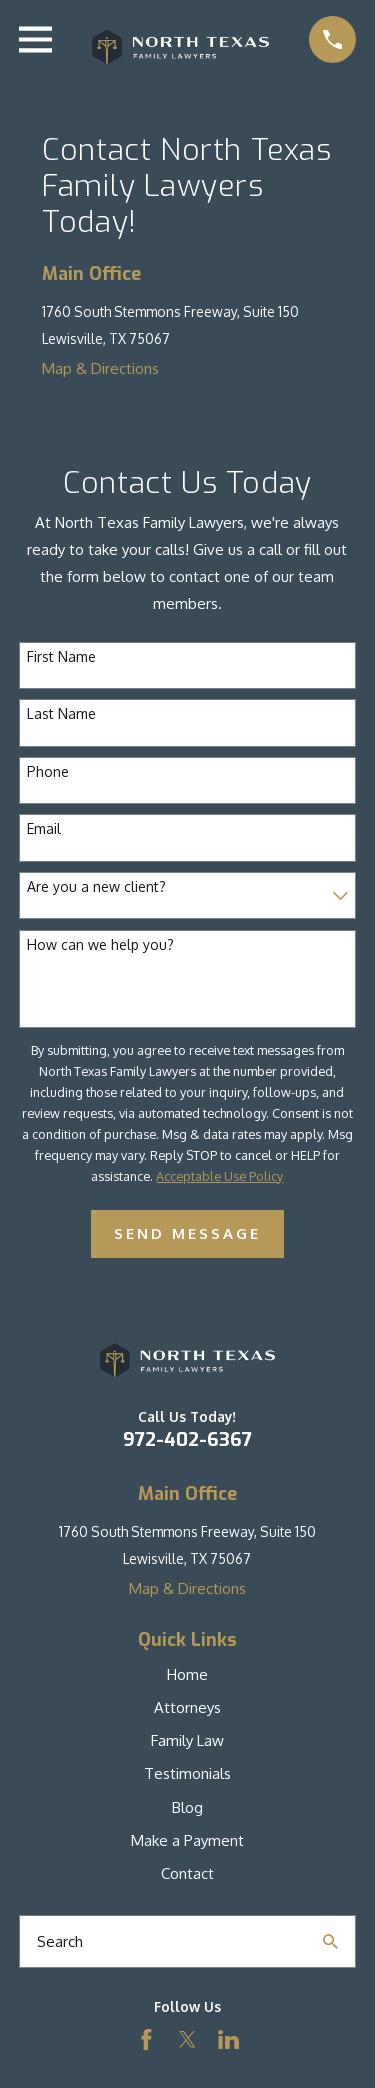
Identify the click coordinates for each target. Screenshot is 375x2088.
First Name (61, 657)
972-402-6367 (187, 1439)
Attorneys (187, 1707)
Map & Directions (100, 368)
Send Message (187, 1233)
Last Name (61, 714)
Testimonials (187, 1773)
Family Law (187, 1740)
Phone (48, 772)
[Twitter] (187, 2039)
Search (60, 1941)
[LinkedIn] (228, 2039)
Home (187, 1674)
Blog (187, 1807)
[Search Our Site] (330, 1941)
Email (44, 829)
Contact (187, 1873)
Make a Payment (187, 1840)
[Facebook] (146, 2039)
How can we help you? (100, 945)
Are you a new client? (96, 887)
